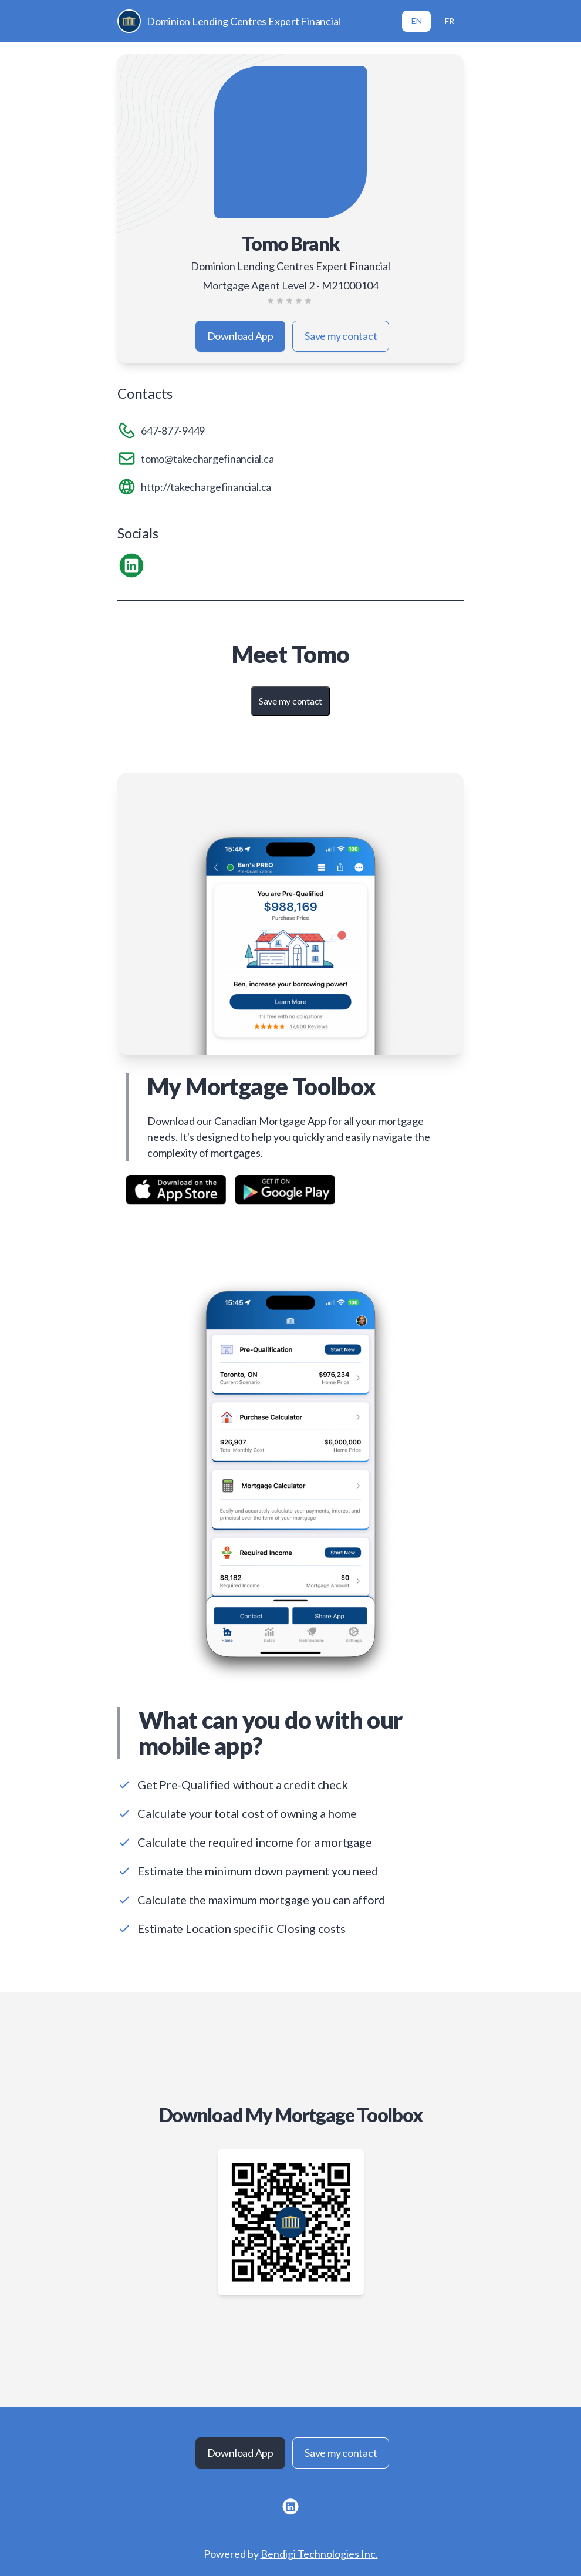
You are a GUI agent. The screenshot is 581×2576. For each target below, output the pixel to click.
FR (449, 21)
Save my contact (341, 335)
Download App (240, 335)
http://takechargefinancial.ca (206, 486)
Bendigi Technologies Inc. (319, 2553)
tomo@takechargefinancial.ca (207, 458)
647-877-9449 (173, 430)
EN (416, 21)
